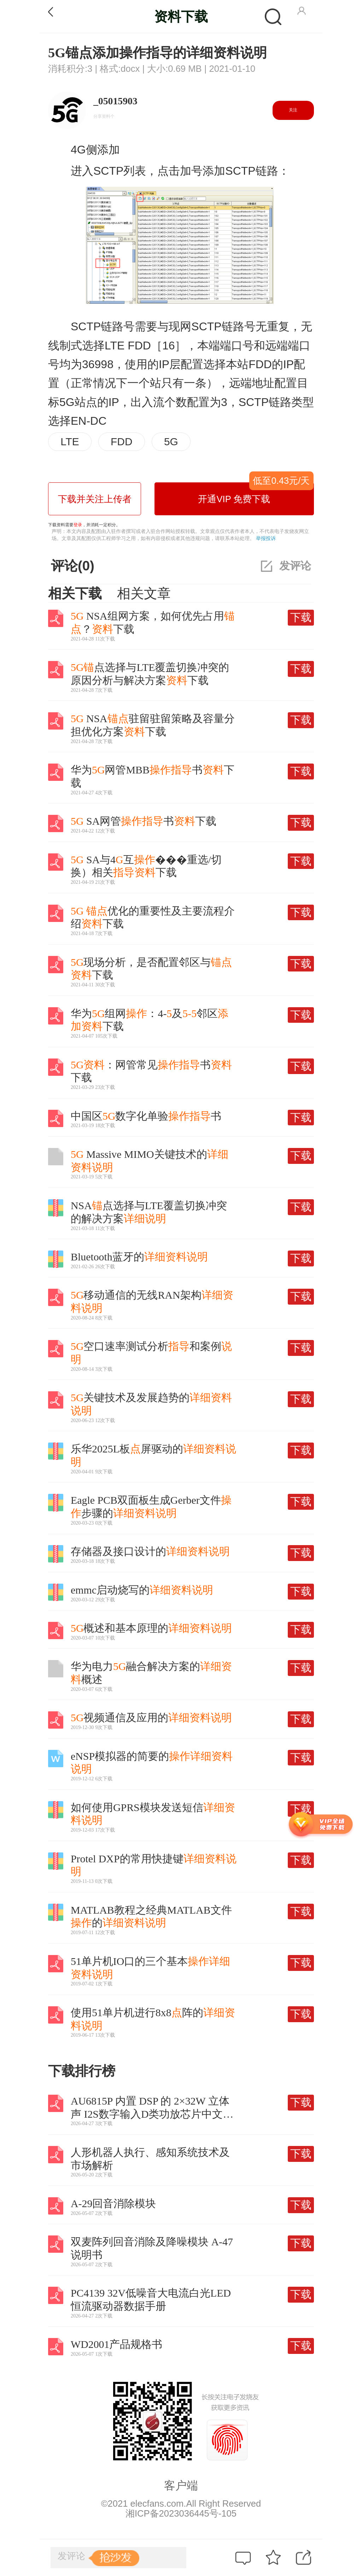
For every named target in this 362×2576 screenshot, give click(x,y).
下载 (300, 617)
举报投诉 (266, 538)
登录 (78, 524)
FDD (121, 441)
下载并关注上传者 (95, 499)
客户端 (181, 2485)
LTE (69, 441)
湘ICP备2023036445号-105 (181, 2513)
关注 (293, 110)
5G (171, 441)
